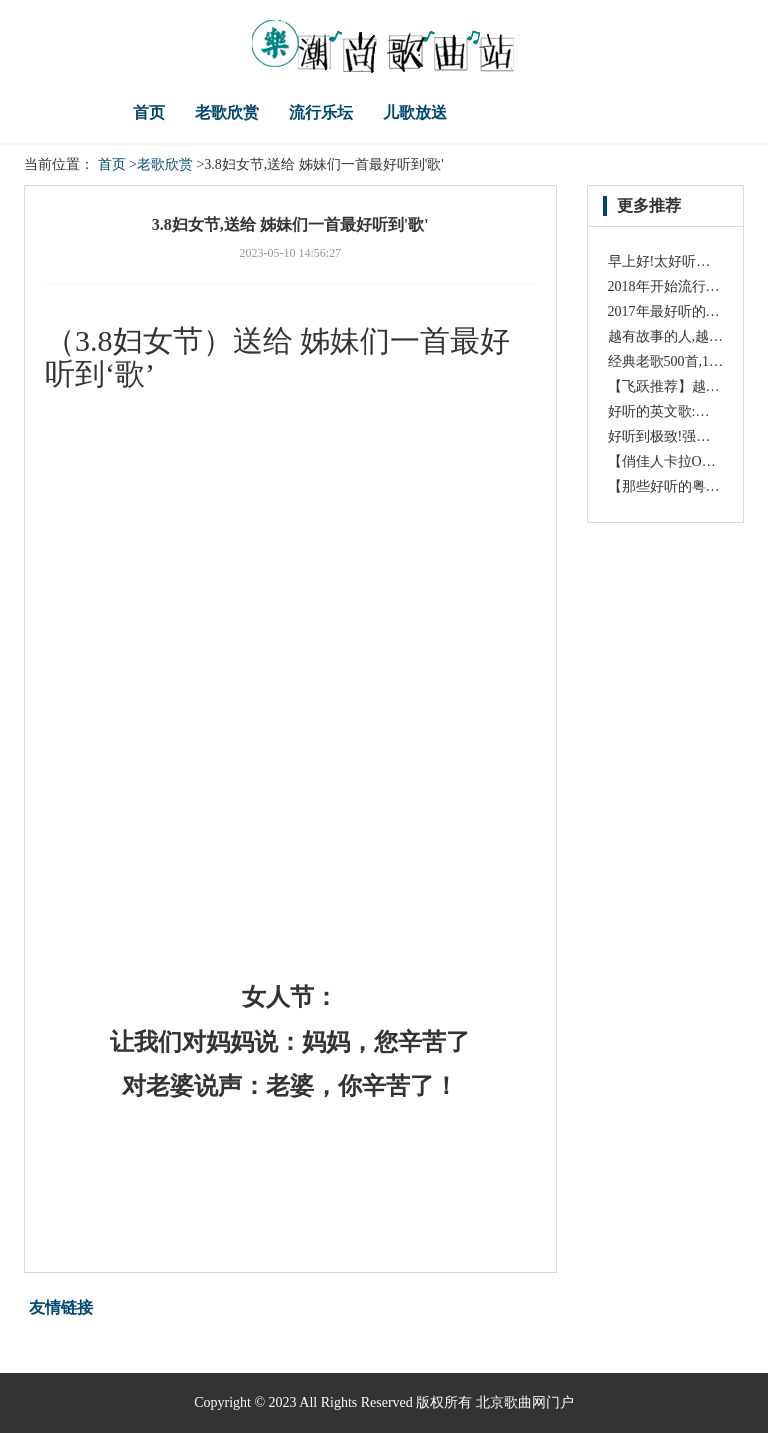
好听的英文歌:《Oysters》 (687, 411)
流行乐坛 (321, 112)
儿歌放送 (415, 112)
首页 (149, 112)
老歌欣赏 (227, 112)
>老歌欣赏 (161, 164)
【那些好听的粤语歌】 (678, 486)
